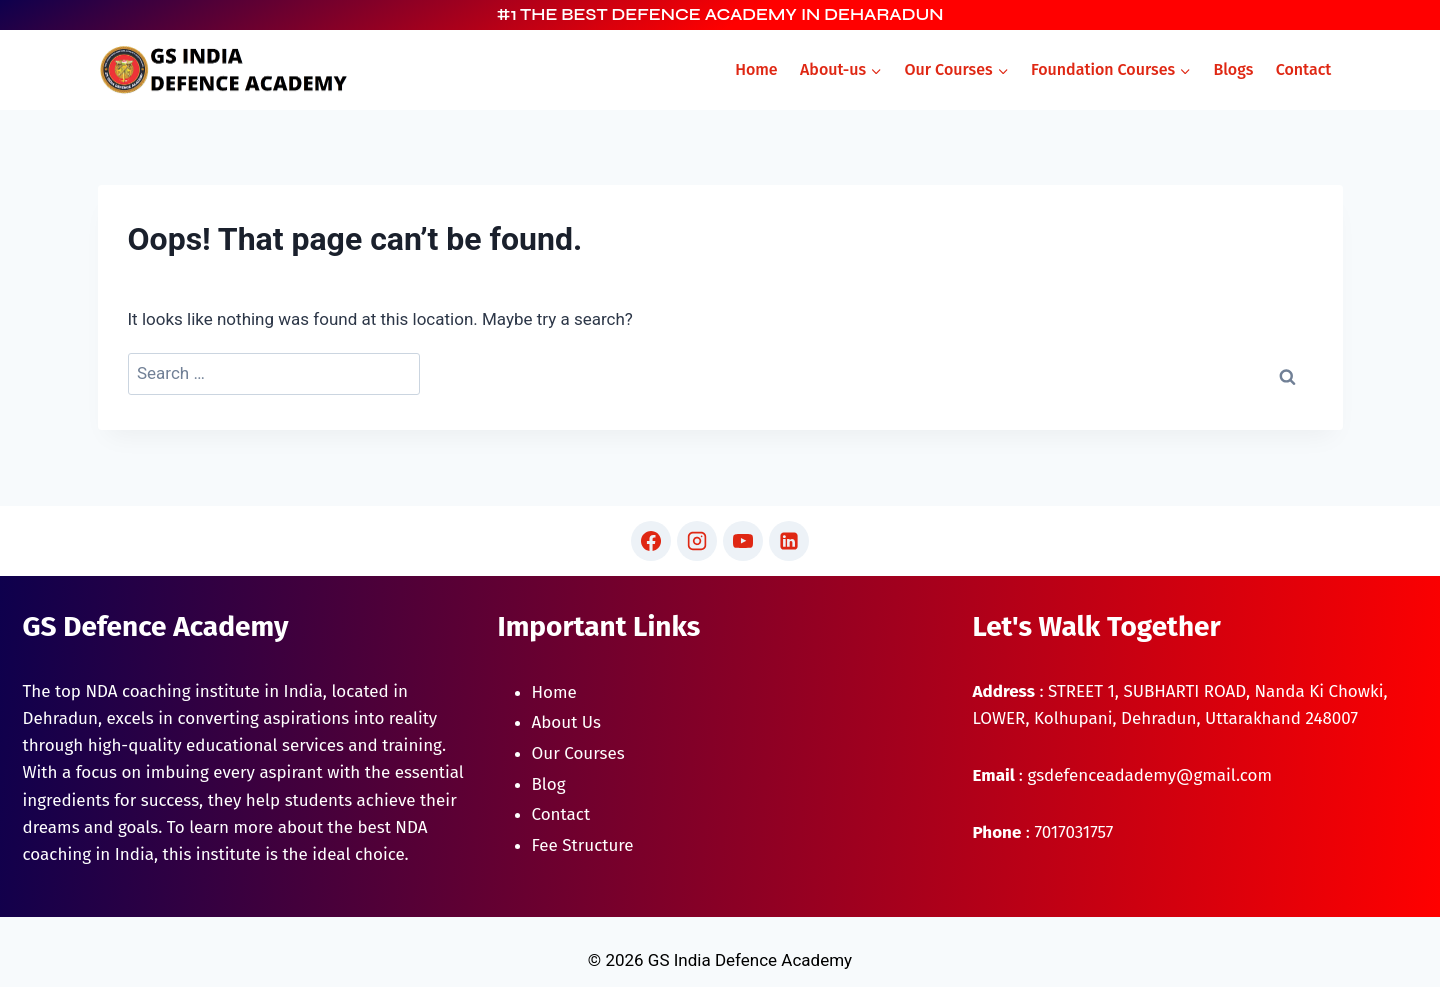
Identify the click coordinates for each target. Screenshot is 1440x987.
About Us (566, 722)
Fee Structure (583, 845)
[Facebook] (651, 541)
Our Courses (578, 753)
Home (756, 69)
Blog (549, 784)
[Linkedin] (789, 541)
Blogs (1233, 69)
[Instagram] (697, 541)
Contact (1304, 69)
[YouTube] (743, 541)
